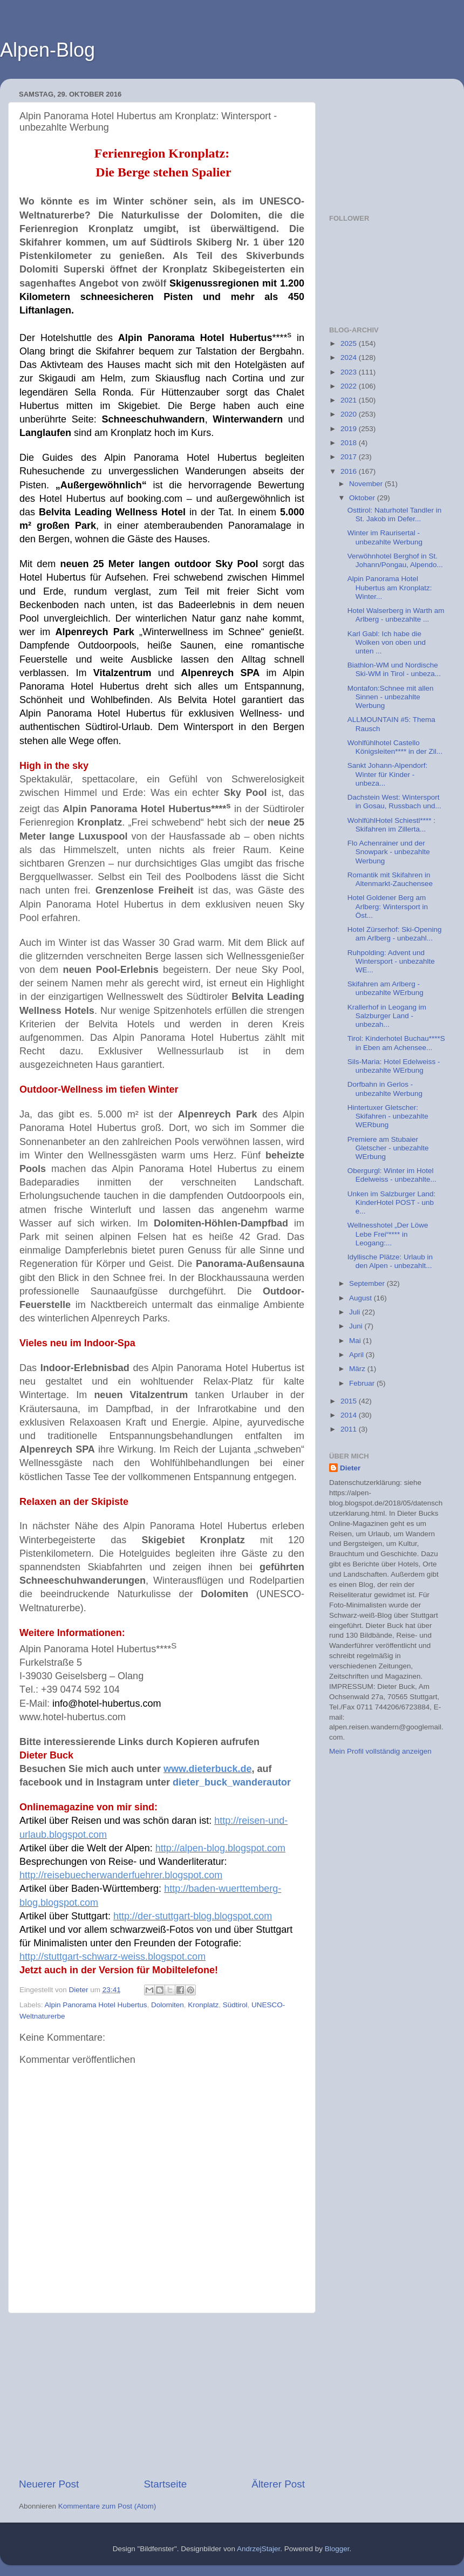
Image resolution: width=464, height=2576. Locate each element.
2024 (349, 357)
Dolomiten (167, 2005)
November (367, 484)
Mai (356, 1341)
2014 (349, 1415)
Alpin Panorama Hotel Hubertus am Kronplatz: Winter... (389, 587)
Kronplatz (203, 2005)
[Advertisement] (162, 2395)
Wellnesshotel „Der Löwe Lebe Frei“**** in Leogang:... (387, 1233)
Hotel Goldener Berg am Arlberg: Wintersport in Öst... (387, 906)
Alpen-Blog (47, 50)
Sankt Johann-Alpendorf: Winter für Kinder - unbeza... (387, 774)
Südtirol (235, 2005)
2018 (349, 443)
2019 (349, 429)
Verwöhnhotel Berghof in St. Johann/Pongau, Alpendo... (395, 560)
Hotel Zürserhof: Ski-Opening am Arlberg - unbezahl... (394, 933)
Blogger (337, 2549)
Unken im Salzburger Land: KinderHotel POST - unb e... (391, 1202)
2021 (349, 400)
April (357, 1355)
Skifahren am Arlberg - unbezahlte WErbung (385, 988)
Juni (357, 1326)
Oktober (363, 498)
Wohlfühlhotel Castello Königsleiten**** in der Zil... (394, 747)
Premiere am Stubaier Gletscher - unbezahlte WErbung (388, 1148)
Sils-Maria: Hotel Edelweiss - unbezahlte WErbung (393, 1066)
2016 (349, 471)
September (368, 1283)
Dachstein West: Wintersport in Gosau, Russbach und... (394, 801)
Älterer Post (278, 2484)
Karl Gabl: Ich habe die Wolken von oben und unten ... (386, 642)
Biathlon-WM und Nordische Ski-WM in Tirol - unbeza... (394, 669)
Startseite (165, 2484)
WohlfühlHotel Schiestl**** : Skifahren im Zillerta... (391, 824)
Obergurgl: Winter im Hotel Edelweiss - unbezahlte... (391, 1175)
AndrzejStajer (258, 2549)
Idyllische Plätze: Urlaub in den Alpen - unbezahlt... (390, 1261)
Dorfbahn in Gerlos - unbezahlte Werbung (384, 1088)
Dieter (350, 1468)
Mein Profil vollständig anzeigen (380, 1751)
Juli (355, 1312)
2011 (349, 1429)
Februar (363, 1383)
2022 (349, 386)
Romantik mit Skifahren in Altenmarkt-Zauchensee (390, 879)
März (358, 1369)
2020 (349, 414)
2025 (349, 343)
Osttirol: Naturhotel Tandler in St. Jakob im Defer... (394, 514)
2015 (349, 1401)
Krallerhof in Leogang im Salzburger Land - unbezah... (386, 1015)
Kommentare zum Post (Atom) (107, 2506)
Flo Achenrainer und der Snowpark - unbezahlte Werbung (388, 851)
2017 (349, 457)
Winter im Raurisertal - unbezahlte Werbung (384, 537)
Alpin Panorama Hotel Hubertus (96, 2005)
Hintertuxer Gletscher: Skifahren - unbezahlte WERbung (387, 1116)
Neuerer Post (49, 2484)
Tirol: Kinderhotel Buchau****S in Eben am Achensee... (396, 1042)
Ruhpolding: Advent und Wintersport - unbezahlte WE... (391, 961)
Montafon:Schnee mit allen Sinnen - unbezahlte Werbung (390, 697)
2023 (349, 372)
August (361, 1298)
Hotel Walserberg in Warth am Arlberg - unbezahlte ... (396, 614)
